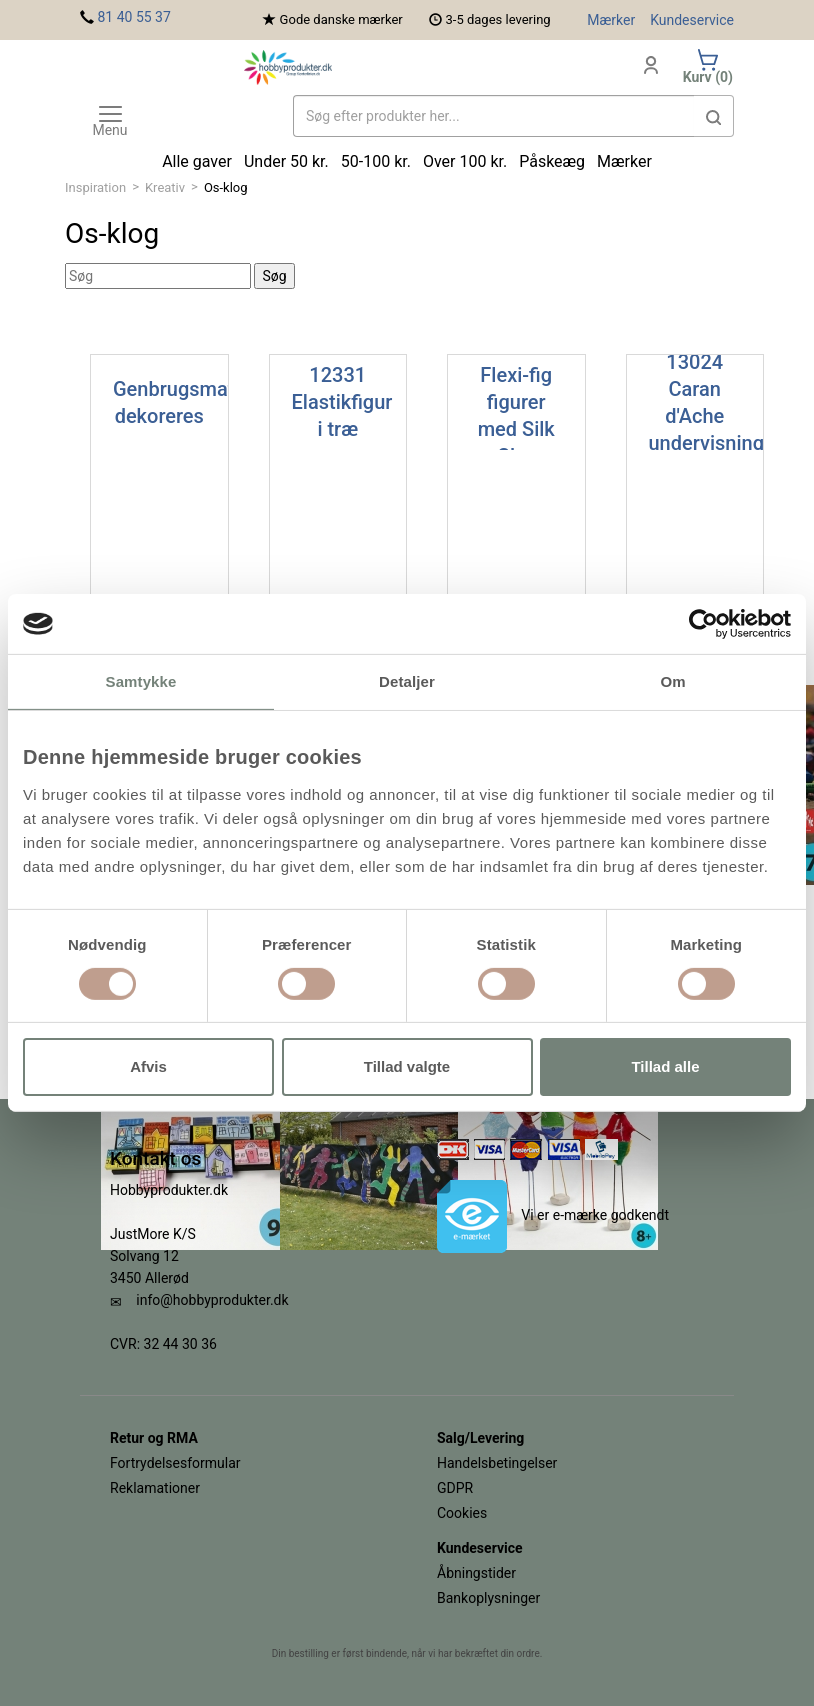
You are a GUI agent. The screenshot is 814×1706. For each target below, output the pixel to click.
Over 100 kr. (465, 161)
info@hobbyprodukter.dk (212, 1300)
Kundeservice (692, 20)
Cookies (462, 1513)
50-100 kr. (376, 161)
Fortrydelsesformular (175, 1463)
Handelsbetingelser (497, 1463)
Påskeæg (552, 161)
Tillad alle (665, 1066)
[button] (714, 116)
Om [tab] (672, 681)
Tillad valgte (407, 1066)
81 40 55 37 (133, 17)
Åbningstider (476, 1573)
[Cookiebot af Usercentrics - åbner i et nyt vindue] (703, 624)
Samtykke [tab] (141, 681)
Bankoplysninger (488, 1598)
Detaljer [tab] (407, 681)
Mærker (611, 20)
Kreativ (165, 187)
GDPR (455, 1488)
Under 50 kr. (286, 161)
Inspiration (95, 187)
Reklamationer (155, 1488)
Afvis (148, 1066)
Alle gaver (197, 161)
